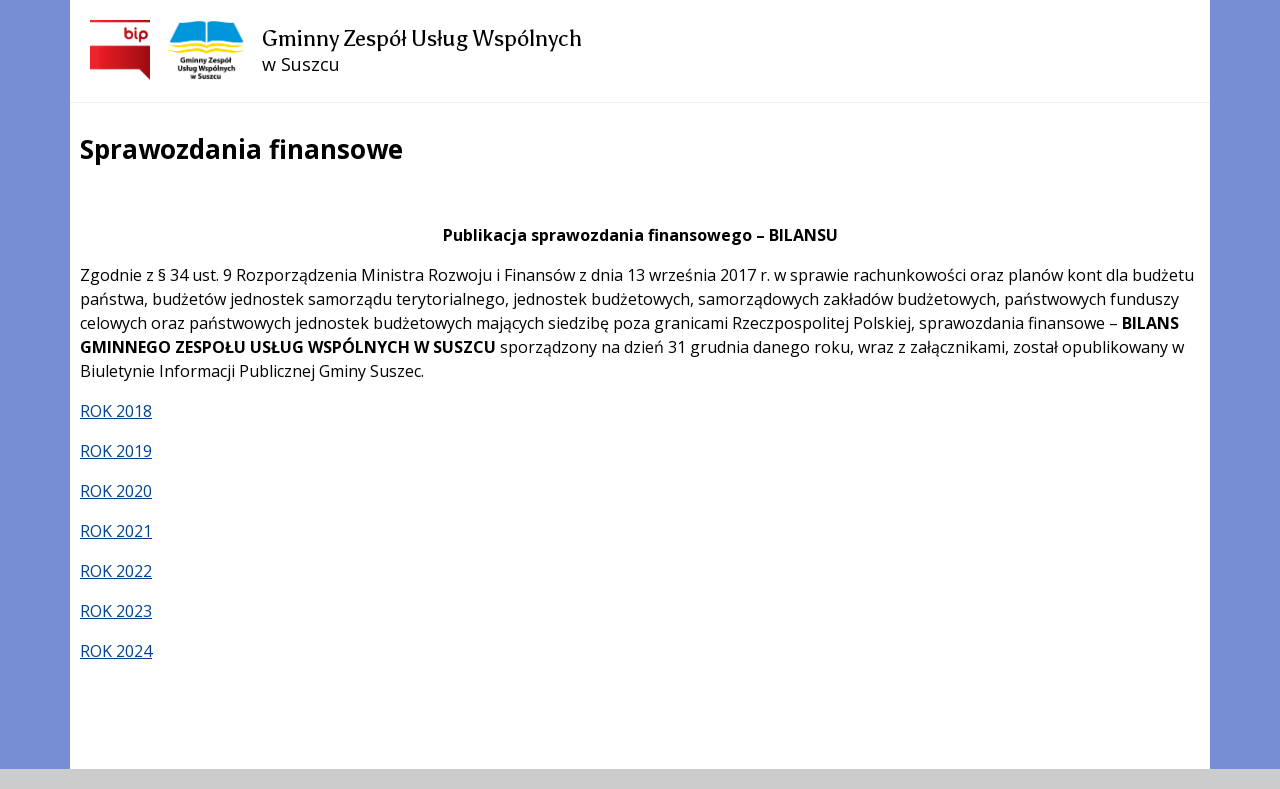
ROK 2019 (116, 451)
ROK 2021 (116, 531)
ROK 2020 (116, 491)
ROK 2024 (116, 651)
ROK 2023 (116, 611)
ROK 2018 (116, 411)
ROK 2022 (116, 571)
